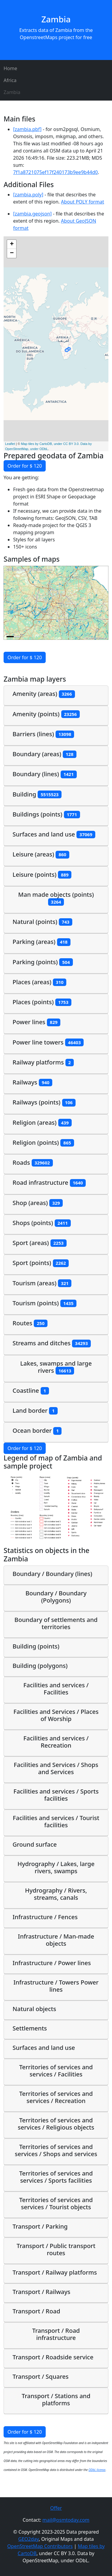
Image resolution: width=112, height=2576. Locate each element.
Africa (10, 80)
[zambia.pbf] (27, 129)
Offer (56, 2508)
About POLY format (82, 201)
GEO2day (28, 2539)
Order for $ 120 (24, 466)
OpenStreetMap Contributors (40, 2546)
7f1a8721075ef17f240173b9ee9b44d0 (55, 172)
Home (10, 68)
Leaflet (10, 444)
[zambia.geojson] (32, 213)
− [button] (12, 253)
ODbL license (96, 2470)
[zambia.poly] (28, 194)
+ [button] (12, 244)
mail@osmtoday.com (65, 2520)
